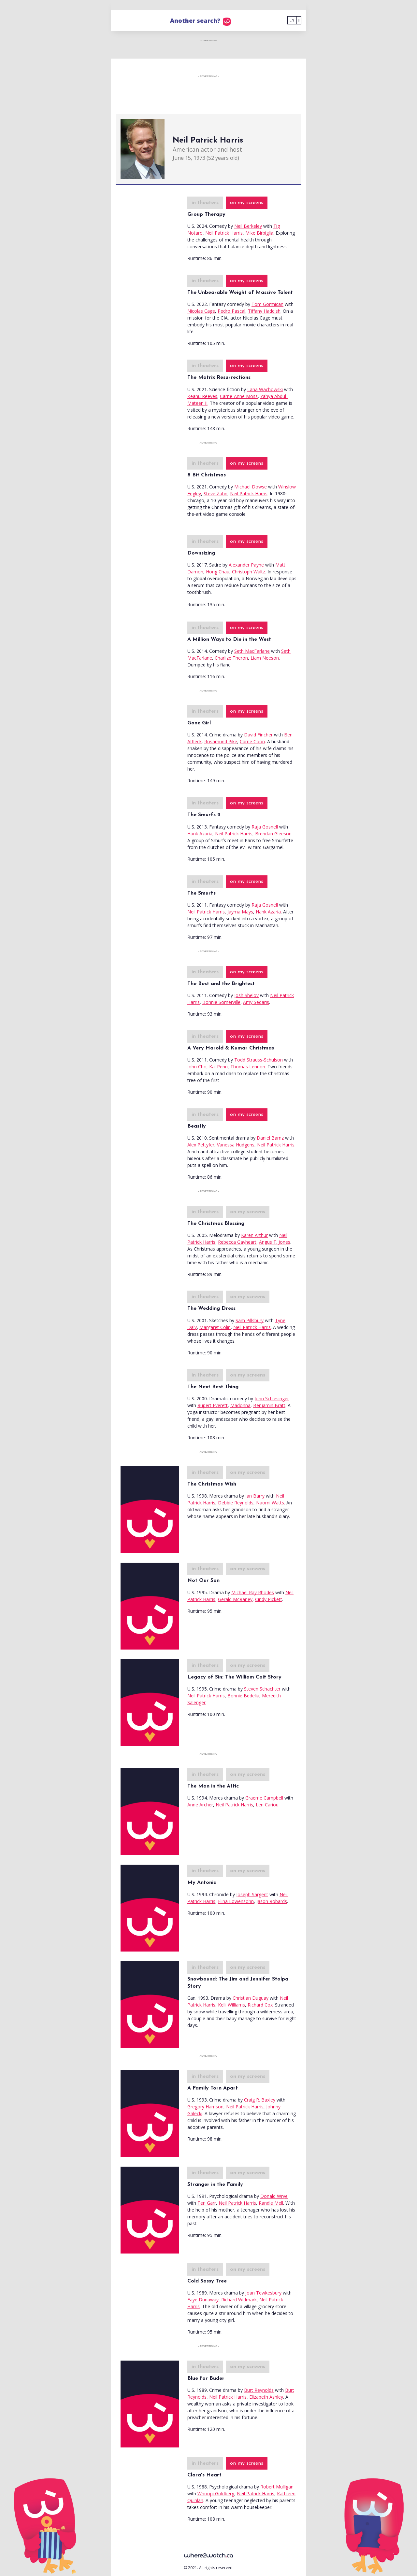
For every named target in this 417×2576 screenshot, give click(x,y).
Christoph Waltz (248, 572)
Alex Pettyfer (200, 1145)
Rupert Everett (212, 1405)
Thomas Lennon (247, 1066)
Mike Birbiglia (259, 233)
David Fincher (258, 735)
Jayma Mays (240, 912)
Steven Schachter (262, 1689)
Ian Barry (255, 1496)
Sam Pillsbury (250, 1320)
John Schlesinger (271, 1398)
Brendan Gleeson (273, 833)
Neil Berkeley (248, 226)
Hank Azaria (199, 833)
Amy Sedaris (256, 1002)
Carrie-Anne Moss (239, 396)
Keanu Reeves (202, 396)
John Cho (197, 1066)
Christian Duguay (250, 1998)
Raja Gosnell (265, 827)
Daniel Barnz (270, 1138)
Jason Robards (271, 1901)
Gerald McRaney (235, 1599)
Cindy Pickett (268, 1599)
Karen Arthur (254, 1235)
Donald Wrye (274, 2196)
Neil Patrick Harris (224, 233)
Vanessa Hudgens (235, 1145)
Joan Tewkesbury (263, 2293)
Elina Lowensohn (236, 1901)
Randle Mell (271, 2203)
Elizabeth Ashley (266, 2397)
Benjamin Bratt (269, 1405)
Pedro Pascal (231, 311)
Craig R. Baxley (259, 2100)
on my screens (246, 202)
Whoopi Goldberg (215, 2493)
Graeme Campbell (264, 1798)
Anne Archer (200, 1805)
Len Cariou (267, 1805)
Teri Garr (206, 2203)
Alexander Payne (246, 565)
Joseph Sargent (252, 1894)
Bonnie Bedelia (243, 1695)
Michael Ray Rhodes (252, 1592)
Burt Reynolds (259, 2390)
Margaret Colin (215, 1327)
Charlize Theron (231, 658)
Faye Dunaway (203, 2299)
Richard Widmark (239, 2299)
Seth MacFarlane (252, 651)
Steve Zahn (215, 493)
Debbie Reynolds (235, 1503)
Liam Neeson (265, 658)
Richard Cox (260, 2005)
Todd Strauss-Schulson (258, 1060)
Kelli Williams (231, 2005)
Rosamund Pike (220, 741)
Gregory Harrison (205, 2106)
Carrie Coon (252, 741)
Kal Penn (218, 1066)
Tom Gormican (267, 304)
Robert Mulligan (277, 2487)
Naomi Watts (270, 1503)
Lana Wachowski (265, 389)
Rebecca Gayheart (237, 1242)
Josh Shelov (246, 995)
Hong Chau (217, 572)
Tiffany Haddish (264, 311)
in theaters (205, 202)
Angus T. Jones (274, 1242)
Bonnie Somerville (221, 1002)
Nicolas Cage (201, 311)
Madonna (240, 1405)
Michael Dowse (250, 487)
